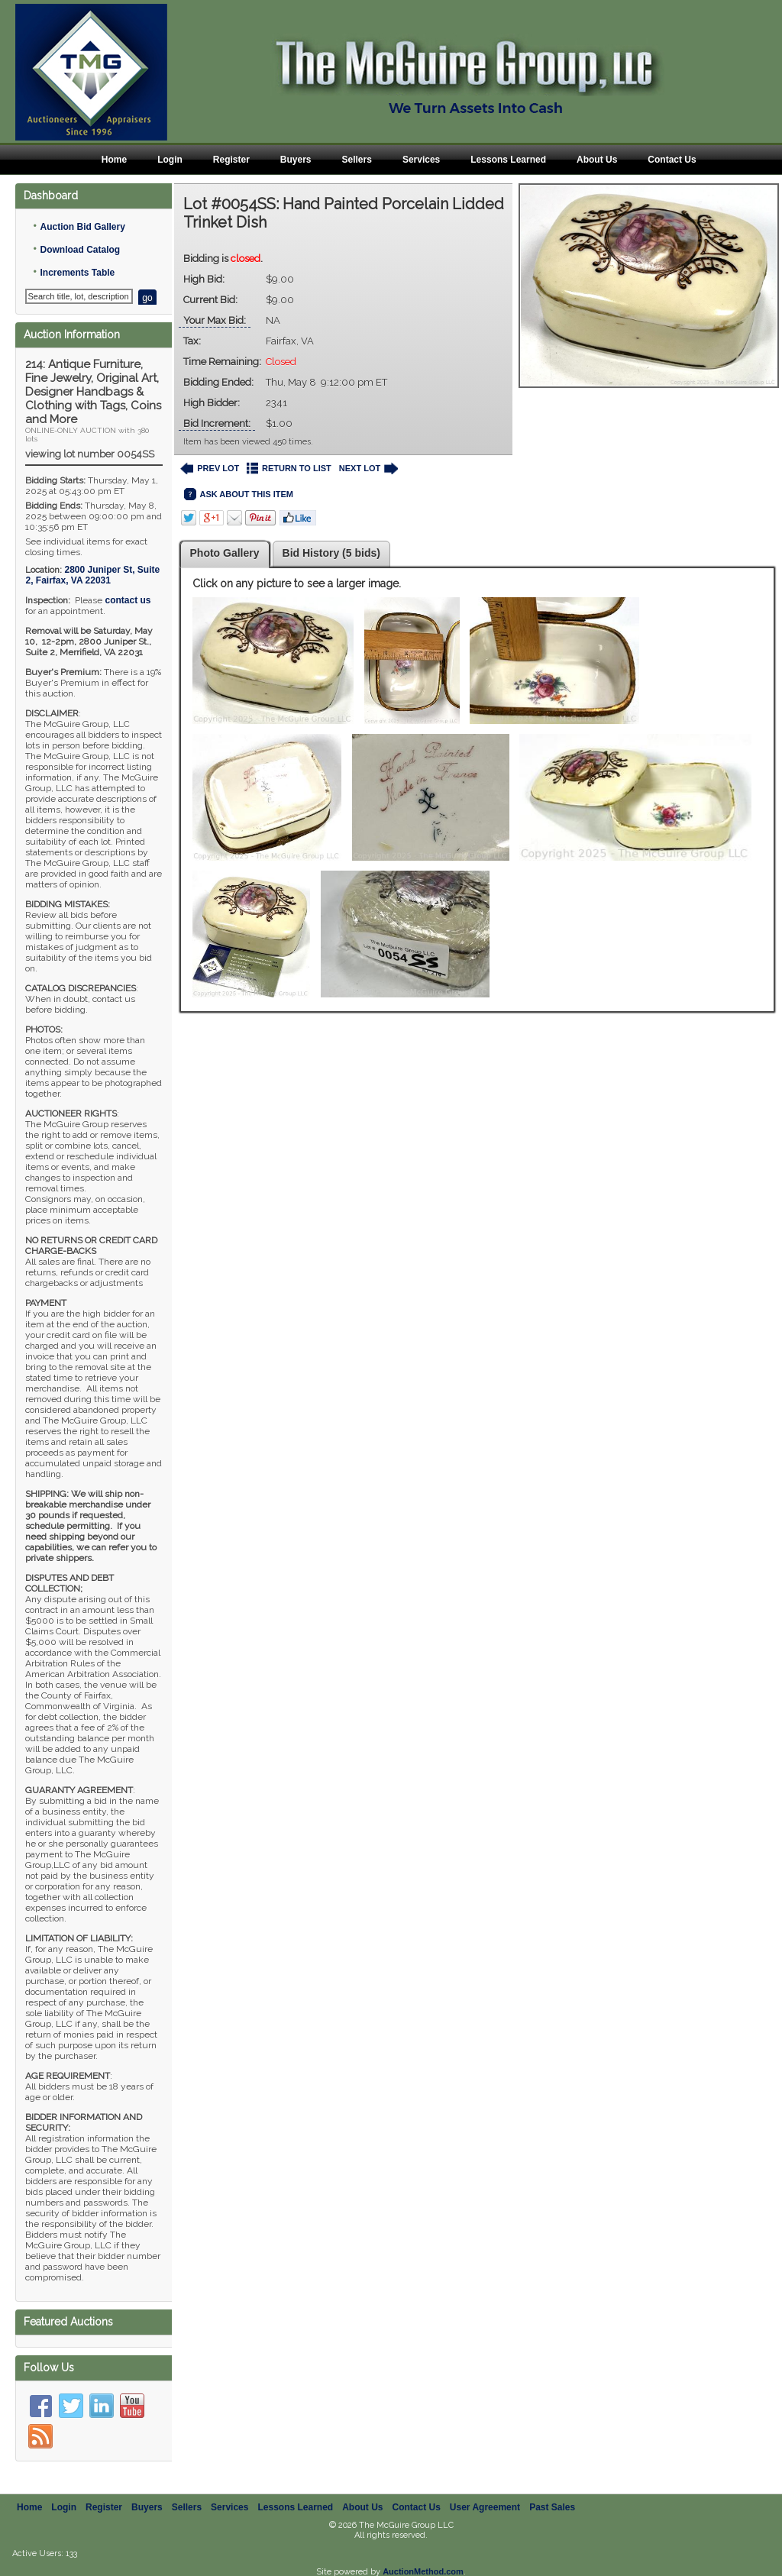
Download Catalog (80, 249)
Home (114, 159)
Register (231, 159)
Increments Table (77, 272)
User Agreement (485, 2507)
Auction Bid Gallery (82, 226)
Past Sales (552, 2507)
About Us (597, 159)
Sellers (357, 159)
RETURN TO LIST (289, 468)
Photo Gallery (225, 553)
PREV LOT (210, 468)
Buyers (296, 159)
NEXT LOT (368, 468)
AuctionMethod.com (423, 2571)
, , (92, 575)
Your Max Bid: (214, 320)
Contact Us (672, 159)
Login (170, 159)
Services (421, 159)
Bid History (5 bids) (331, 553)
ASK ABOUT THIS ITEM (238, 494)
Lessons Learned (508, 159)
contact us (127, 600)
